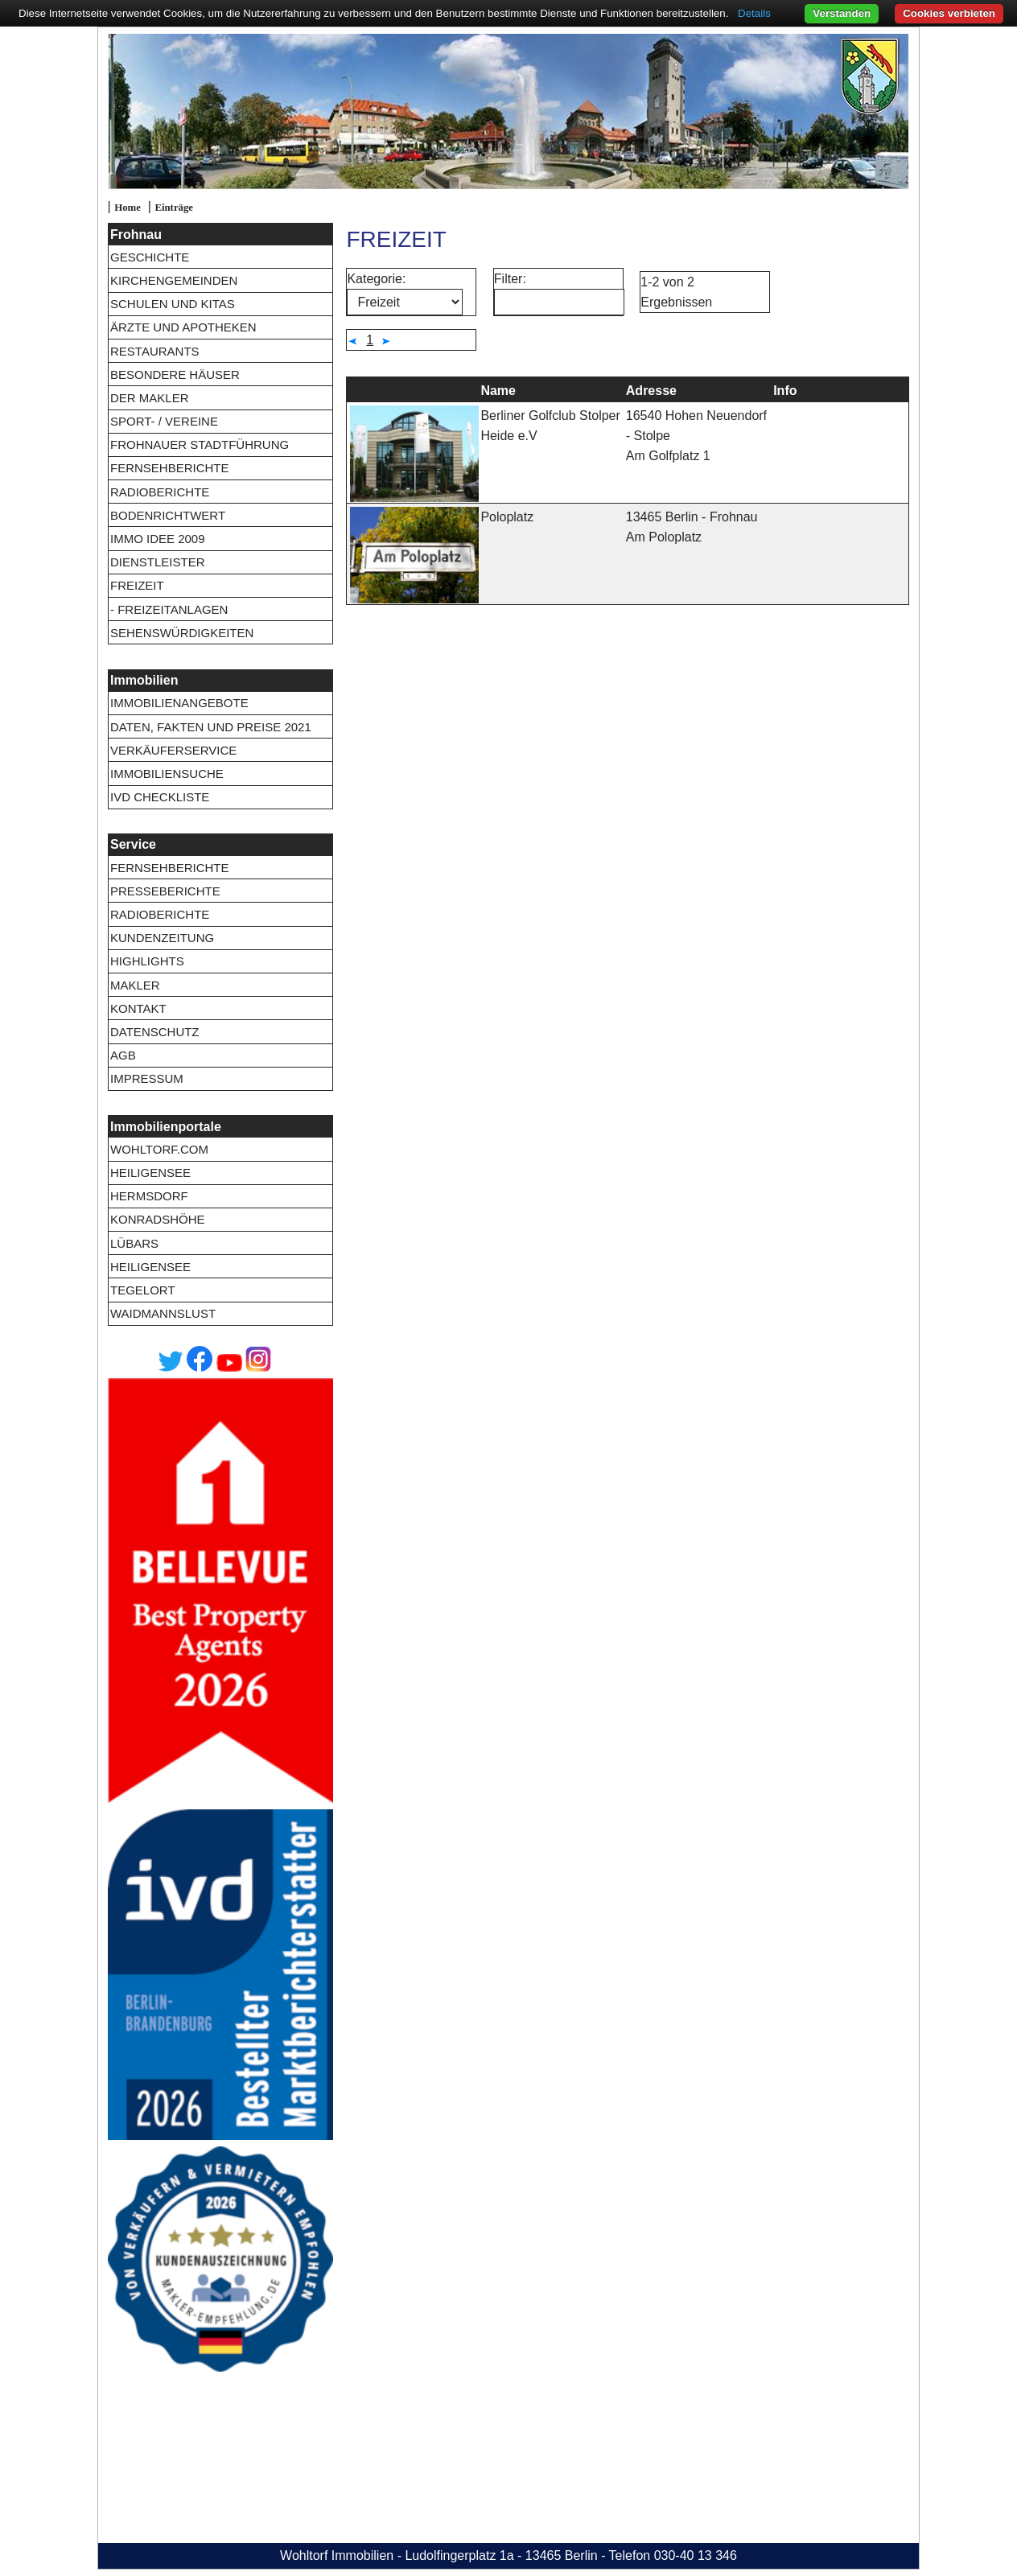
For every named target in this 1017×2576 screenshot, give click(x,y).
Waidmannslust (163, 1313)
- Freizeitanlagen (169, 609)
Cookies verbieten (949, 13)
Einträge (173, 207)
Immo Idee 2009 (157, 538)
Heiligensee (150, 1172)
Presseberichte (165, 891)
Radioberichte (159, 492)
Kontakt (138, 1008)
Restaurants (155, 351)
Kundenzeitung (162, 937)
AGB (123, 1055)
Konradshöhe (157, 1219)
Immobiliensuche (167, 773)
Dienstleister (157, 561)
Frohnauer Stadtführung (199, 444)
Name (498, 390)
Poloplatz (506, 517)
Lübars (134, 1243)
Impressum (146, 1078)
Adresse (651, 390)
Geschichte (149, 257)
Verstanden (842, 13)
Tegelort (142, 1290)
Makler (135, 985)
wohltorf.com (159, 1149)
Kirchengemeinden (173, 280)
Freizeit (137, 585)
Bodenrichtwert (167, 515)
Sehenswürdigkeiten (181, 632)
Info (785, 390)
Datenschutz (155, 1031)
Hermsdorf (149, 1195)
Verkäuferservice (173, 750)
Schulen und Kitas (172, 303)
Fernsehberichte (169, 467)
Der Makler (149, 397)
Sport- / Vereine (164, 421)
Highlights (147, 961)
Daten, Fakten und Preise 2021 (210, 726)
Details (754, 13)
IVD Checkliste (159, 796)
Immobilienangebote (179, 702)
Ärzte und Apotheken (183, 327)
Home (127, 207)
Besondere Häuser (175, 374)
